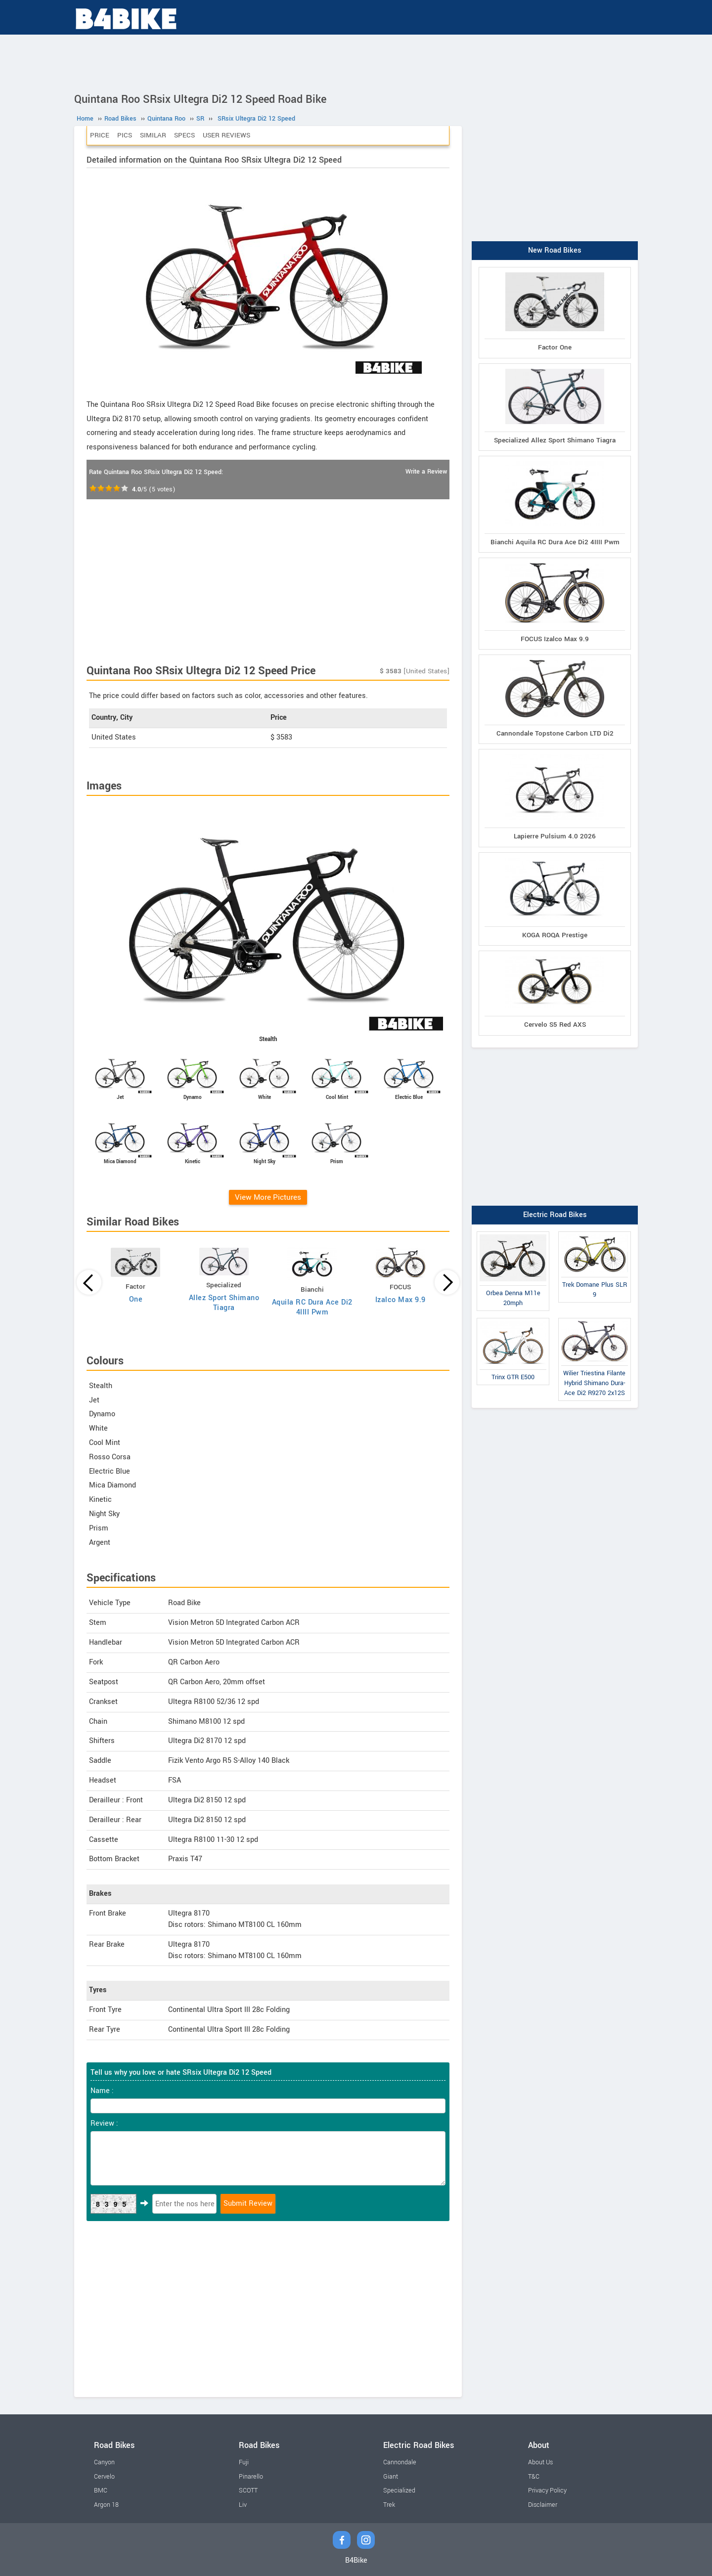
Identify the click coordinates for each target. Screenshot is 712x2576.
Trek (389, 2504)
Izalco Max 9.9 (400, 1300)
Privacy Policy (547, 2490)
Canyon (104, 2462)
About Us (540, 2462)
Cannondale (399, 2462)
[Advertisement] (356, 62)
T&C (533, 2476)
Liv (243, 2504)
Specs (184, 135)
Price (99, 135)
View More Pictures (268, 1197)
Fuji (244, 2462)
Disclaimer (542, 2504)
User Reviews (226, 135)
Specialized (399, 2490)
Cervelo (104, 2476)
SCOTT (248, 2490)
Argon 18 (106, 2504)
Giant (390, 2476)
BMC (100, 2490)
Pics (124, 135)
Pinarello (251, 2476)
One (136, 1299)
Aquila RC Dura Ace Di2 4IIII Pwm (312, 1307)
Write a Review (426, 471)
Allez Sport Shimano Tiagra (224, 1303)
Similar (153, 135)
